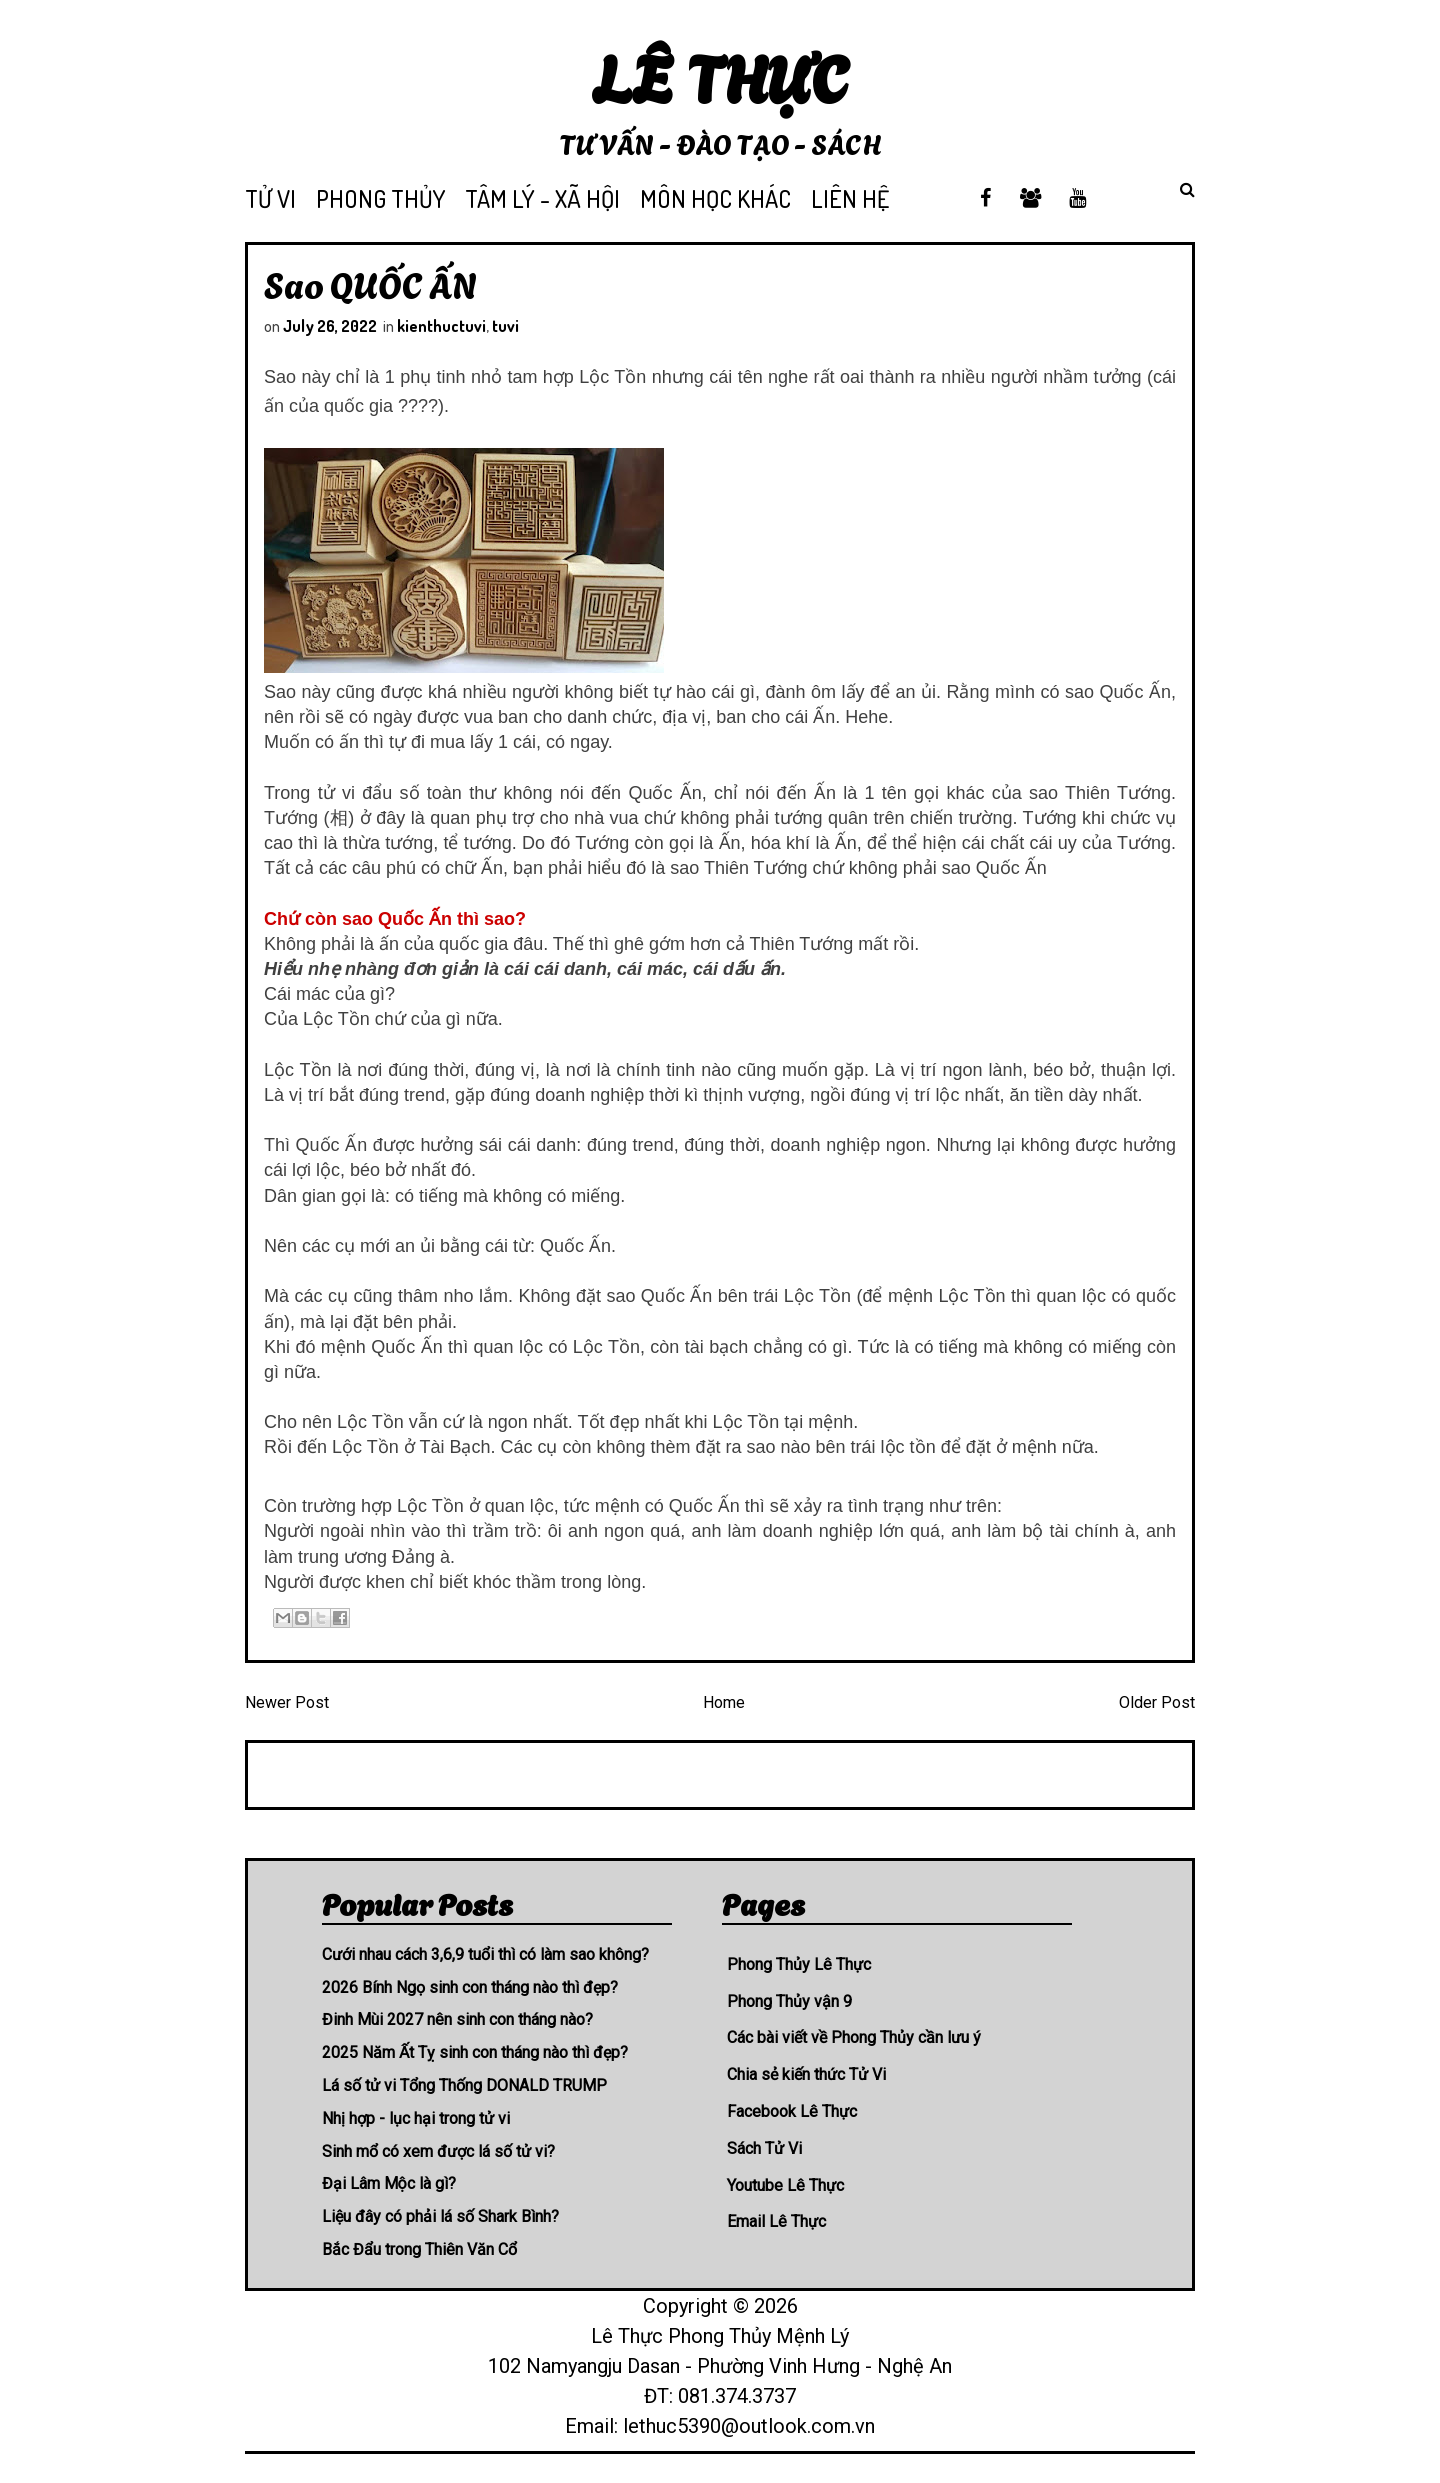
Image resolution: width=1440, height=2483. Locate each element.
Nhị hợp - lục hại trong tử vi (416, 2118)
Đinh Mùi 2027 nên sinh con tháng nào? (457, 2019)
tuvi (505, 326)
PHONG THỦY (380, 198)
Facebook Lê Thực (792, 2111)
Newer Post (287, 1702)
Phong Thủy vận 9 (789, 2001)
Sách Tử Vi (764, 2148)
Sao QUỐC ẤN (371, 283)
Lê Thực (720, 74)
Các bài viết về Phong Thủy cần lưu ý (854, 2037)
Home (724, 1702)
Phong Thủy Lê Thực (799, 1964)
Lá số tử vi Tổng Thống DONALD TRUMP (464, 2085)
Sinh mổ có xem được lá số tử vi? (438, 2151)
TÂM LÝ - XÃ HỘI (542, 198)
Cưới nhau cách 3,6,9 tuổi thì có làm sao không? (485, 1954)
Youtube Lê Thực (785, 2185)
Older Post (1157, 1702)
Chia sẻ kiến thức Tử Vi (806, 2074)
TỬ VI (270, 198)
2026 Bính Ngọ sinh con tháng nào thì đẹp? (470, 1987)
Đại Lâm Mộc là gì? (389, 2183)
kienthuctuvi (441, 326)
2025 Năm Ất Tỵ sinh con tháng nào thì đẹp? (475, 2052)
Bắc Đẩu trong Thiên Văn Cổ (419, 2249)
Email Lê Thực (776, 2221)
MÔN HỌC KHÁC (715, 198)
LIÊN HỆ (850, 198)
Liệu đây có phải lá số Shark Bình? (440, 2216)
